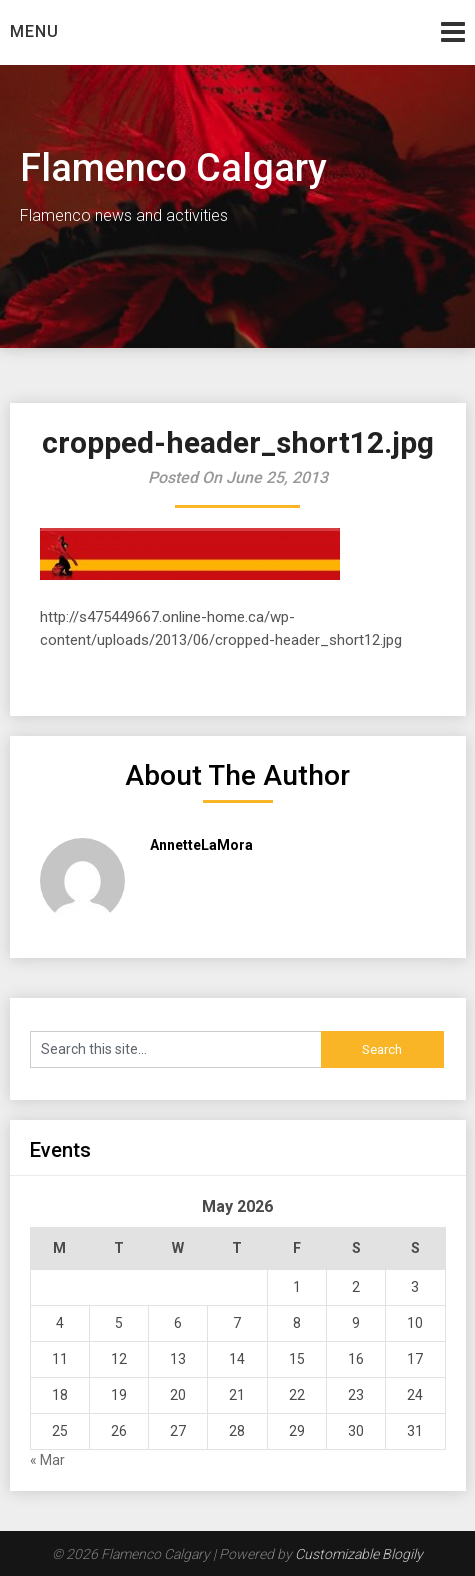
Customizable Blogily (359, 1554)
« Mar (47, 1460)
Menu (34, 31)
